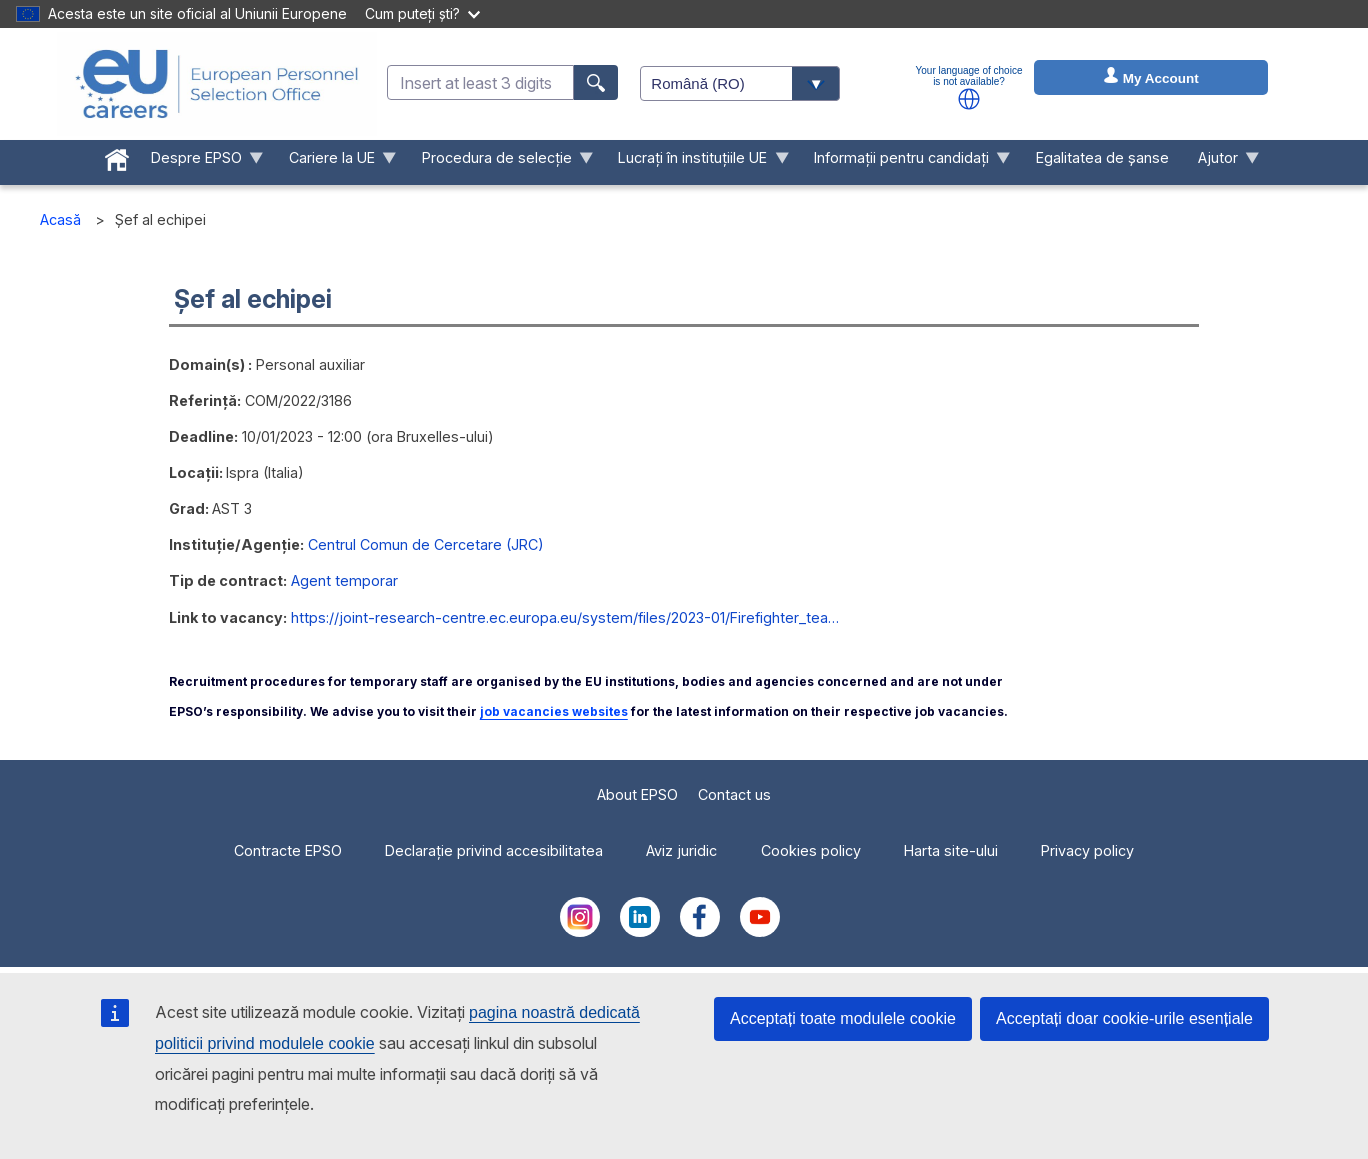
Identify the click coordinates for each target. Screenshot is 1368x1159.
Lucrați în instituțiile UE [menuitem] (696, 162)
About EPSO (637, 794)
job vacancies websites (554, 711)
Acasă (60, 219)
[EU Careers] (217, 84)
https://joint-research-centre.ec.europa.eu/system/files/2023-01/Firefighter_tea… (565, 617)
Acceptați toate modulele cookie (843, 1018)
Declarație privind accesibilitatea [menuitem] (494, 850)
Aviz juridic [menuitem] (681, 850)
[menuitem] (117, 156)
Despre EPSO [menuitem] (200, 162)
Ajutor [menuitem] (1221, 162)
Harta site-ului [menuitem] (951, 850)
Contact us (734, 794)
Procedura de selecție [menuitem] (500, 162)
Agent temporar (344, 580)
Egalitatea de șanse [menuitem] (1102, 157)
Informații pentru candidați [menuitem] (905, 162)
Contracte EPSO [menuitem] (288, 850)
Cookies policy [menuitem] (811, 850)
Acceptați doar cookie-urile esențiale (1124, 1018)
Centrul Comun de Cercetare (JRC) (426, 544)
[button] (969, 99)
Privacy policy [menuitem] (1087, 850)
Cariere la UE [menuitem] (335, 162)
